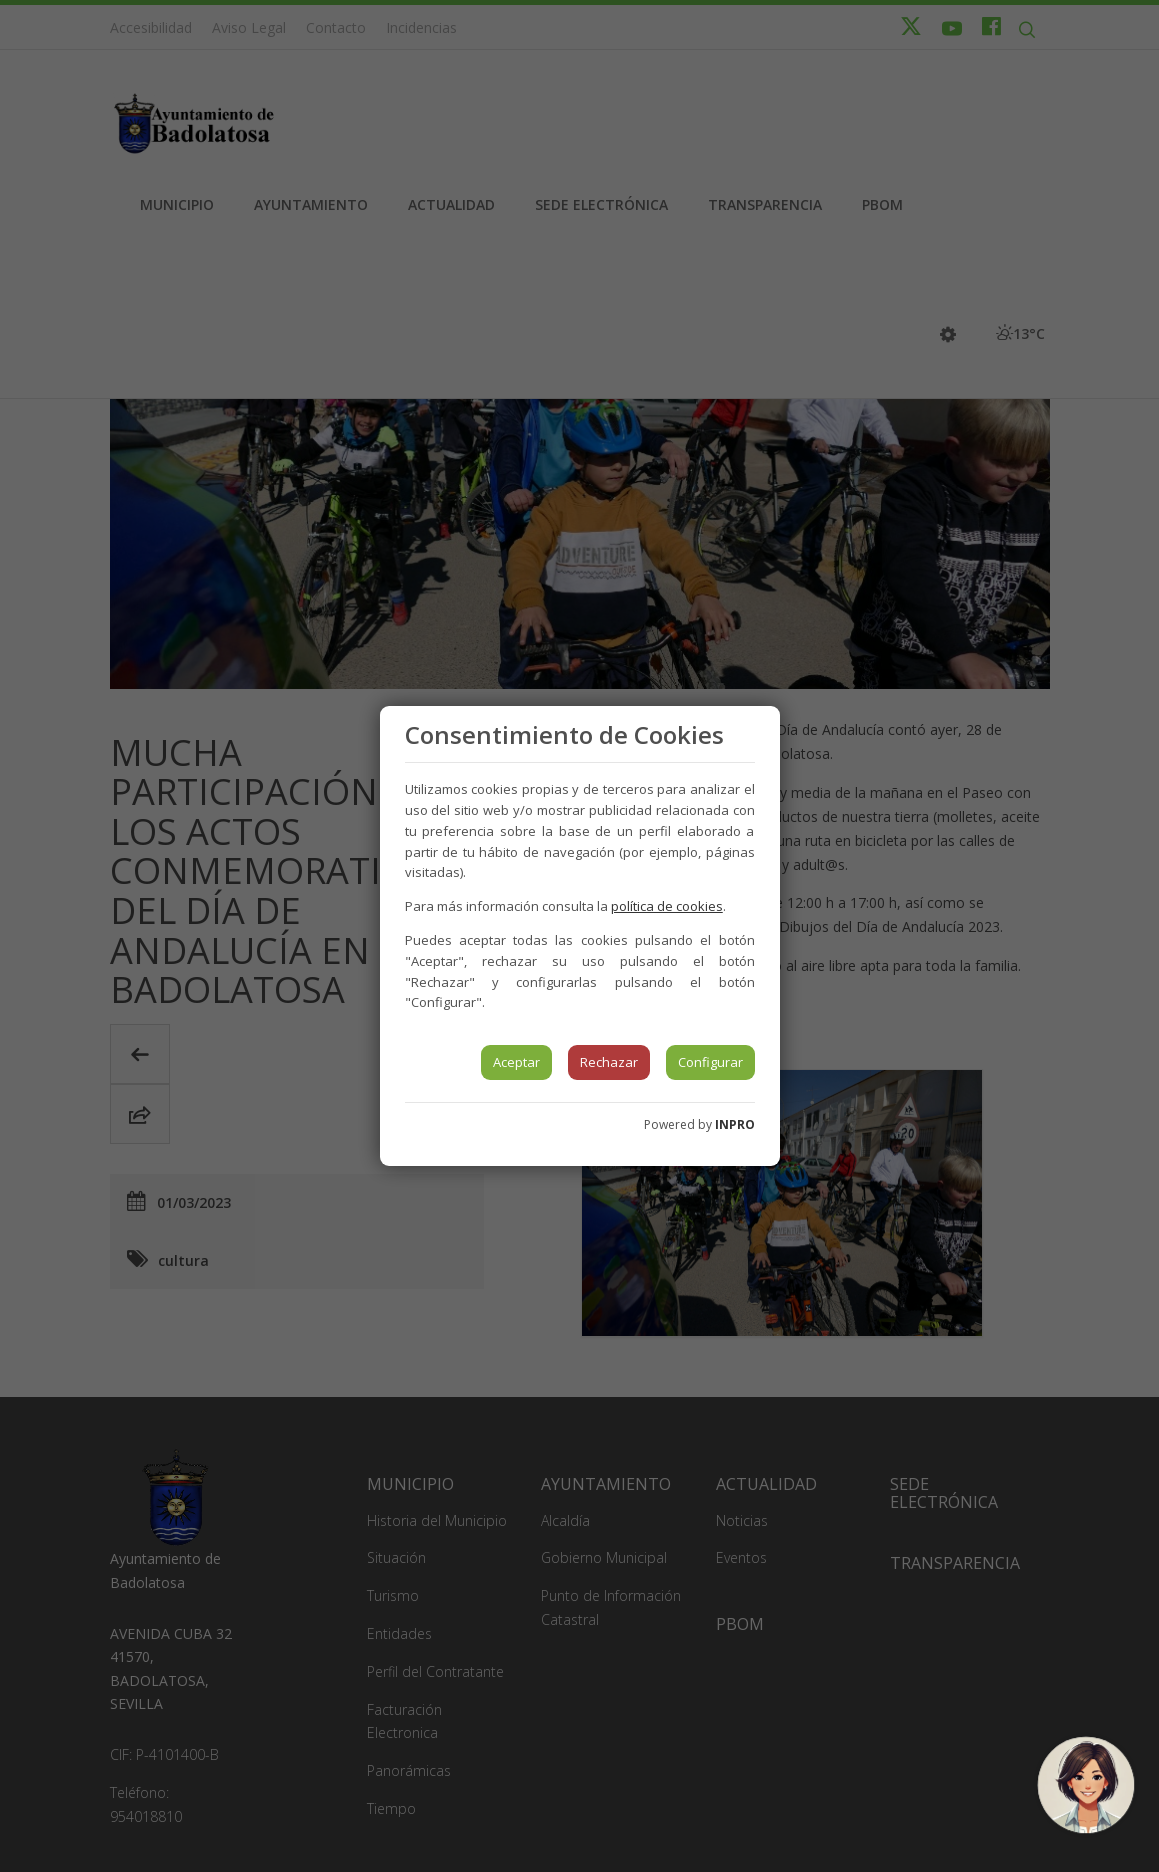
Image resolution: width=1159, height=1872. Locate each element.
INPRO (735, 1124)
